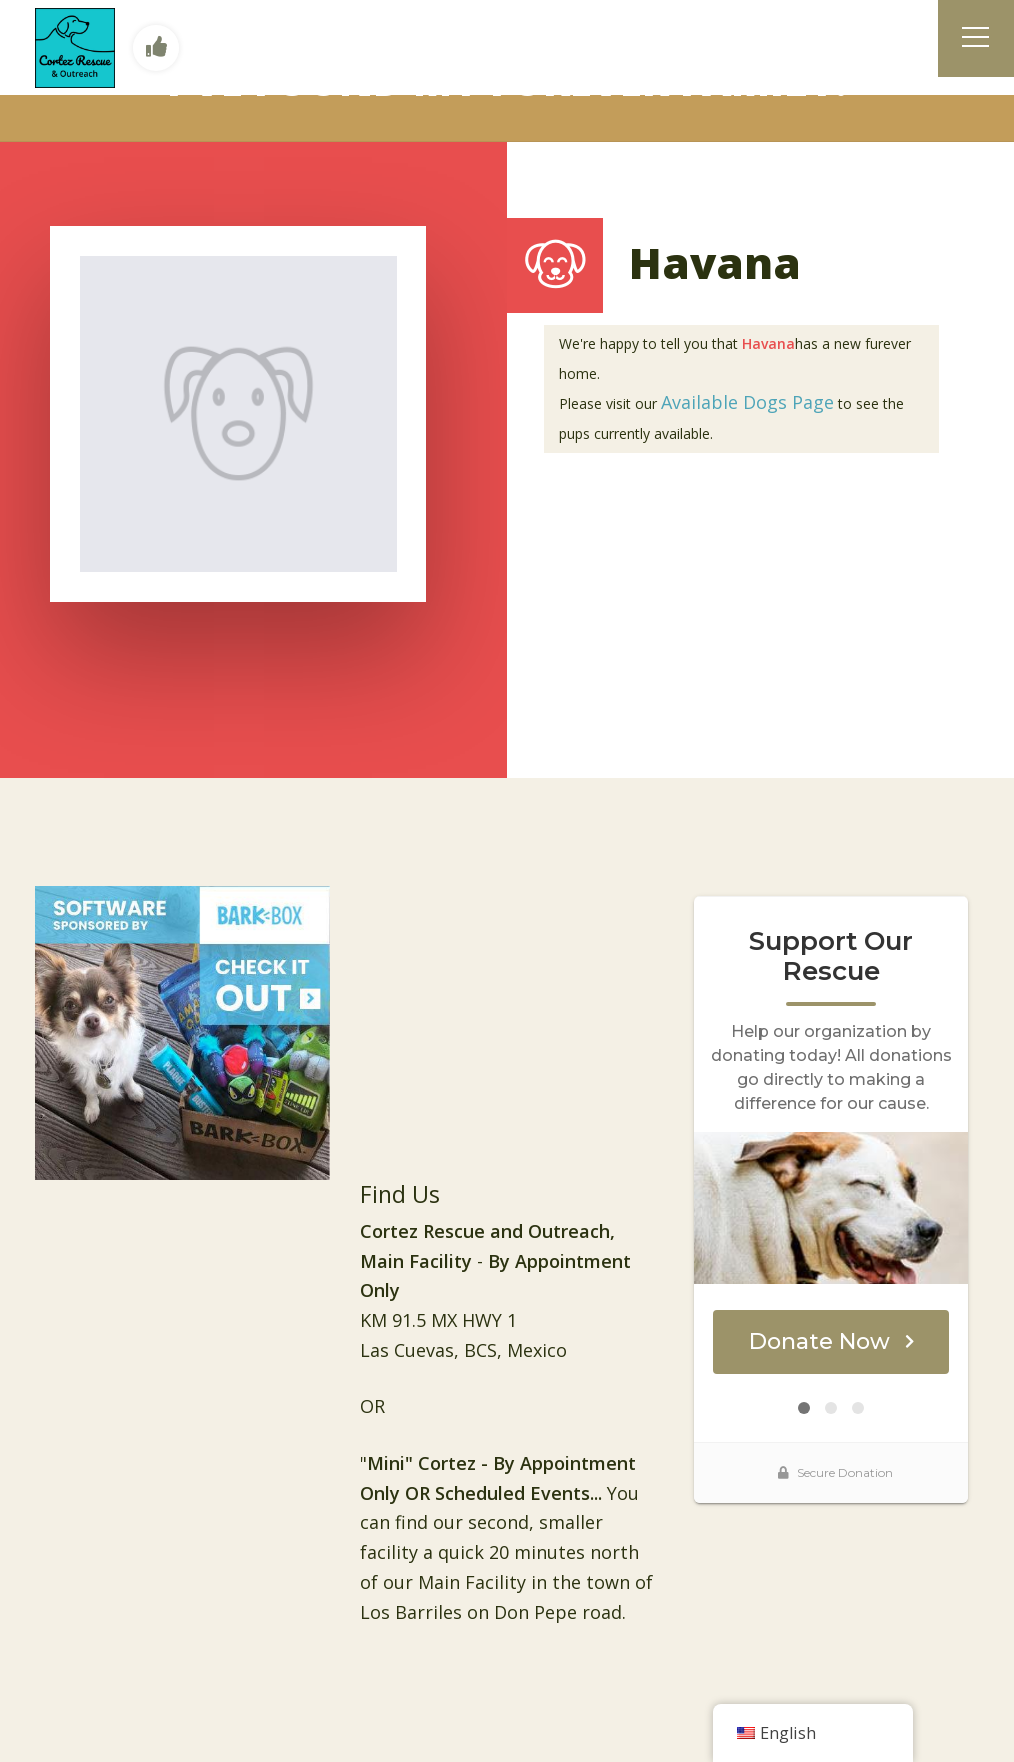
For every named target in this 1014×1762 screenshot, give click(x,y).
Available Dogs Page (747, 402)
